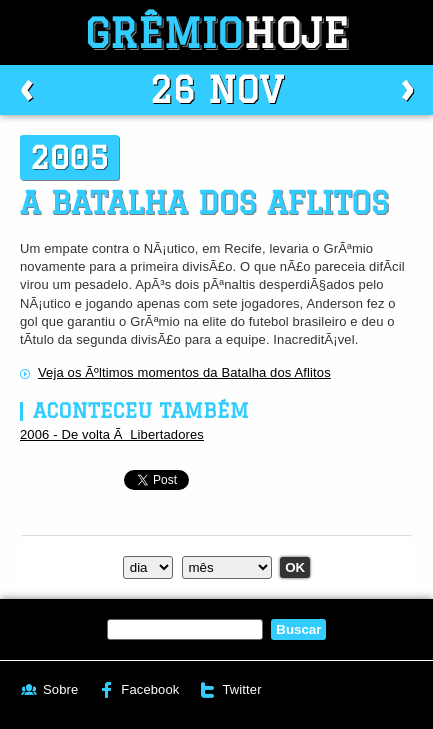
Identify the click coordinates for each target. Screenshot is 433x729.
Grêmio (217, 32)
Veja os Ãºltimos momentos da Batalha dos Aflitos (184, 372)
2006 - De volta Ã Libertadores (112, 434)
